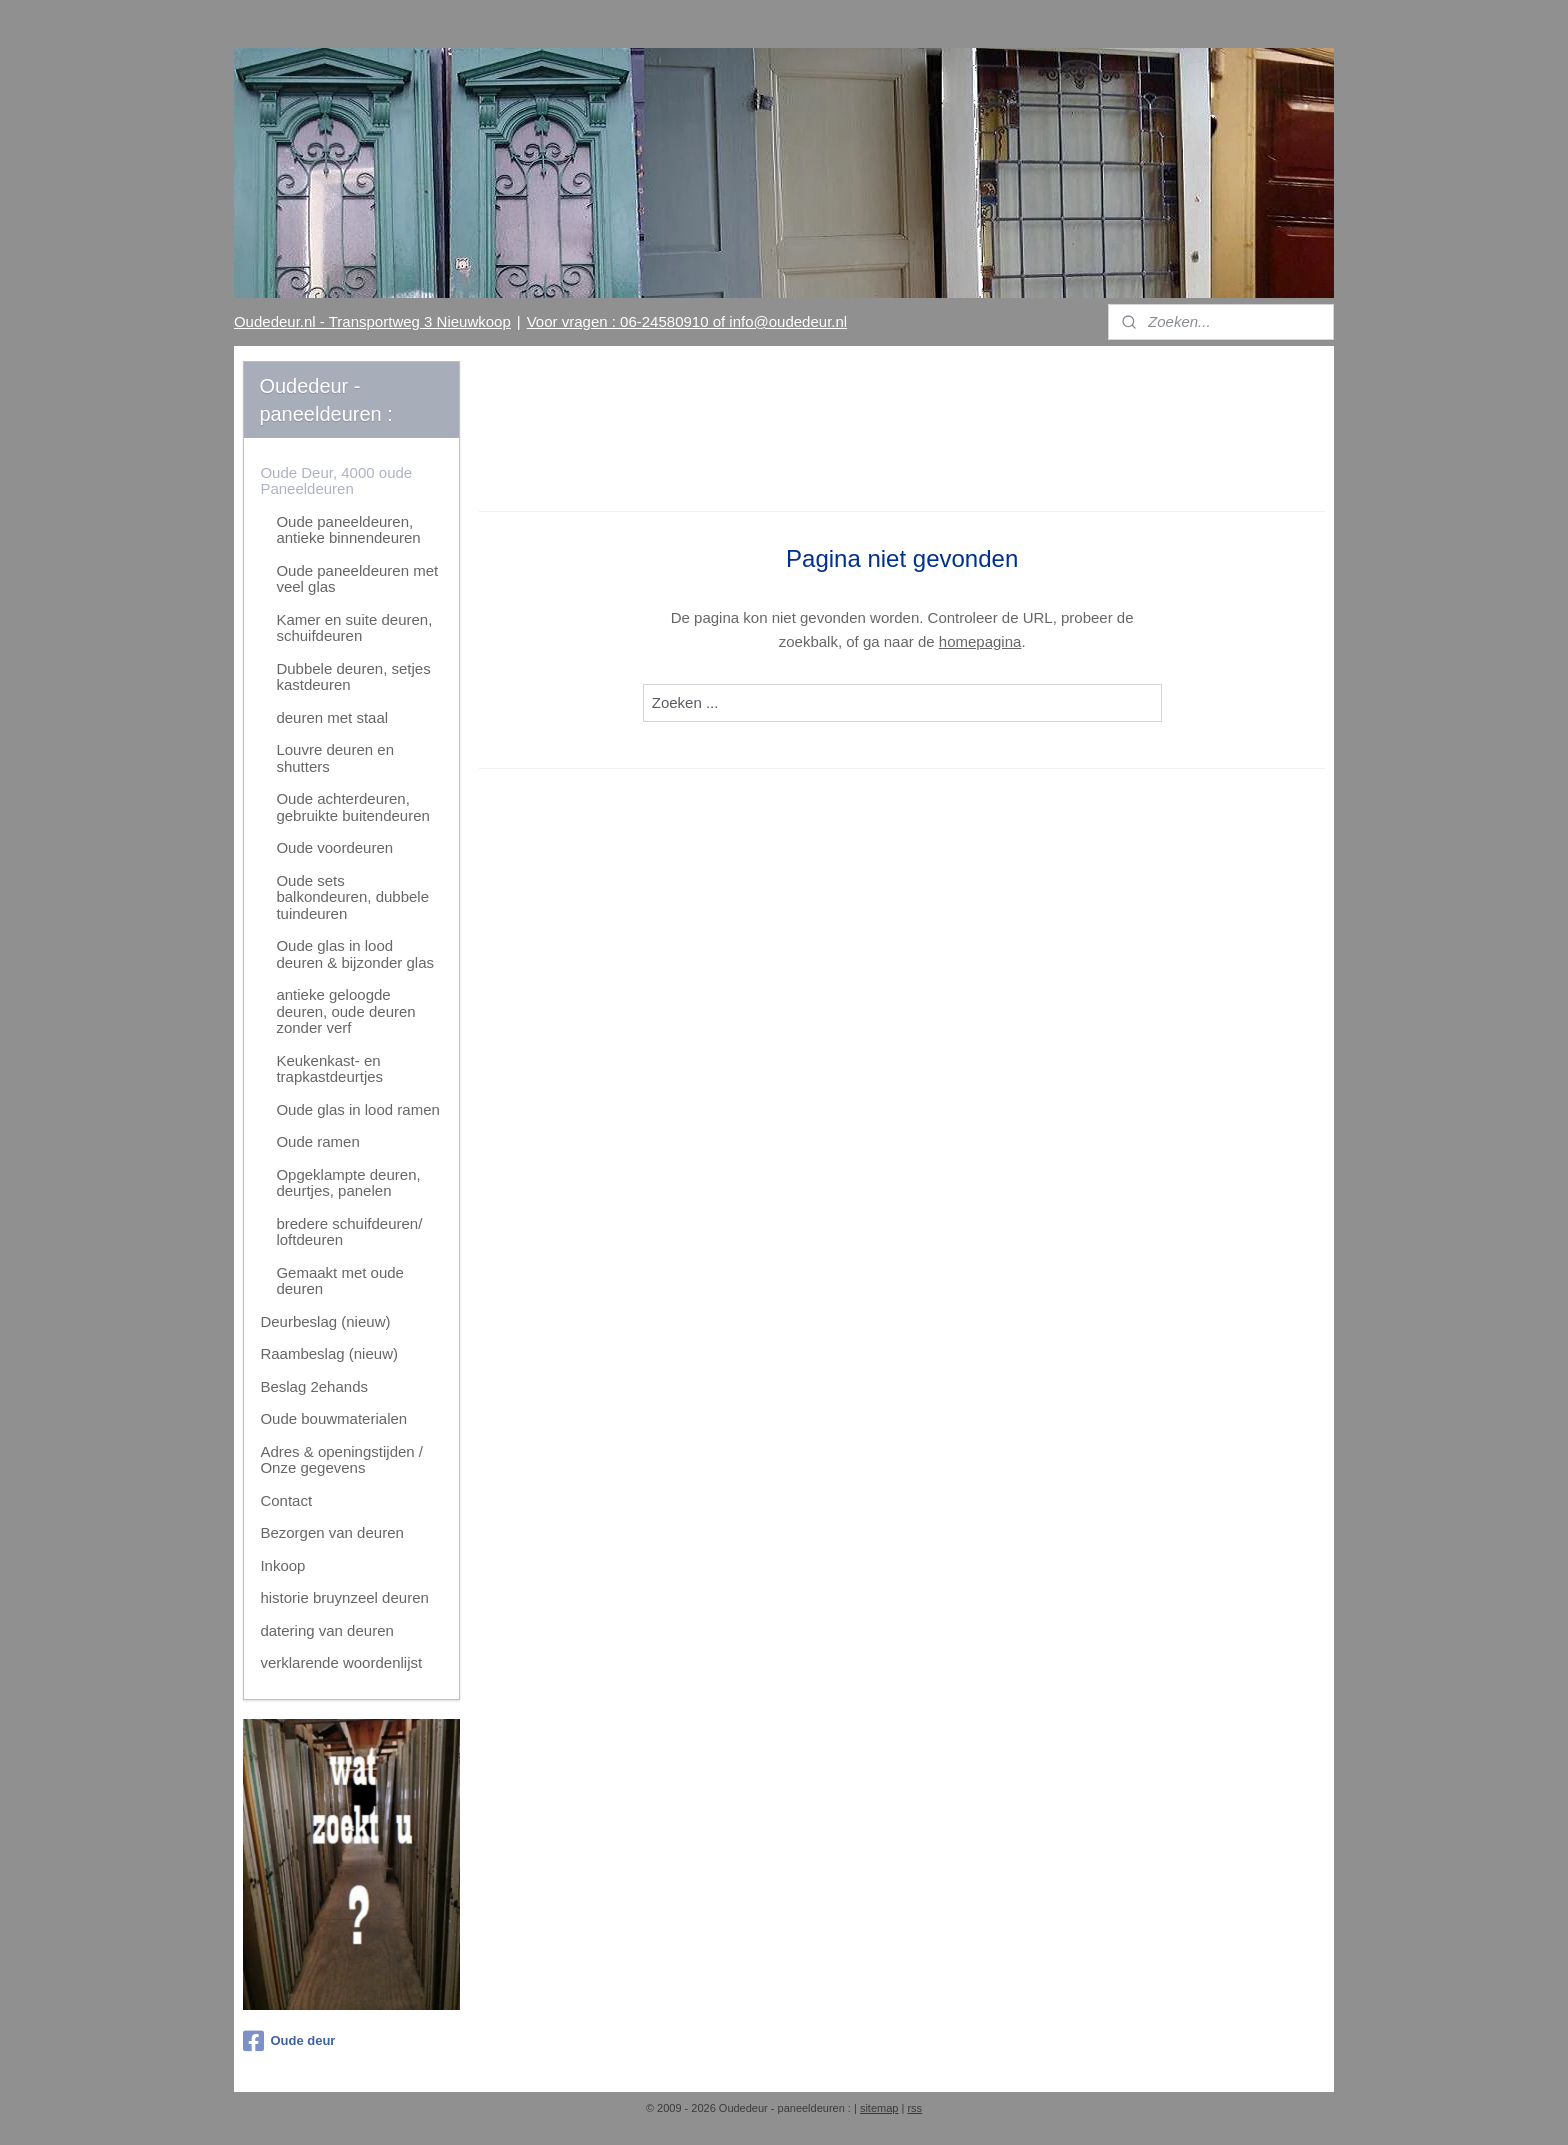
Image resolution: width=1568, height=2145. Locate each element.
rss (914, 2108)
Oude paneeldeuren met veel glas (357, 579)
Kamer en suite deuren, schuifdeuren (354, 628)
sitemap (879, 2108)
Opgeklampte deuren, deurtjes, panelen (348, 1183)
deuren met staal (332, 717)
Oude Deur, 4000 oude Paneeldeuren (336, 481)
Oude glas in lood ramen (357, 1109)
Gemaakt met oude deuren (340, 1281)
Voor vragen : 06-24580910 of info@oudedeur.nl (687, 321)
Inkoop (282, 1565)
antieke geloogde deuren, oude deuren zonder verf (345, 1011)
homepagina (980, 641)
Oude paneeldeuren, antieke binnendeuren (348, 530)
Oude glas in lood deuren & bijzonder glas (355, 954)
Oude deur (289, 2041)
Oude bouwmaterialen (333, 1418)
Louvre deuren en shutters (335, 758)
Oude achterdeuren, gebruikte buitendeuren (352, 807)
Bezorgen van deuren (331, 1532)
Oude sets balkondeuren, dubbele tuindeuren (352, 897)
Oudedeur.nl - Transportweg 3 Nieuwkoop (372, 321)
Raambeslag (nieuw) (329, 1353)
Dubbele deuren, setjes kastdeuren (353, 677)
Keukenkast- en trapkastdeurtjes (329, 1069)
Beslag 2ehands (314, 1386)
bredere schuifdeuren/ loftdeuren (349, 1232)
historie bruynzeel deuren (344, 1597)
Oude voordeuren (334, 847)
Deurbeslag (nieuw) (325, 1321)
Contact (286, 1500)
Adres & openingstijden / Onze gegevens (341, 1460)
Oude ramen (317, 1141)
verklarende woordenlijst (341, 1662)
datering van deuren (326, 1630)
